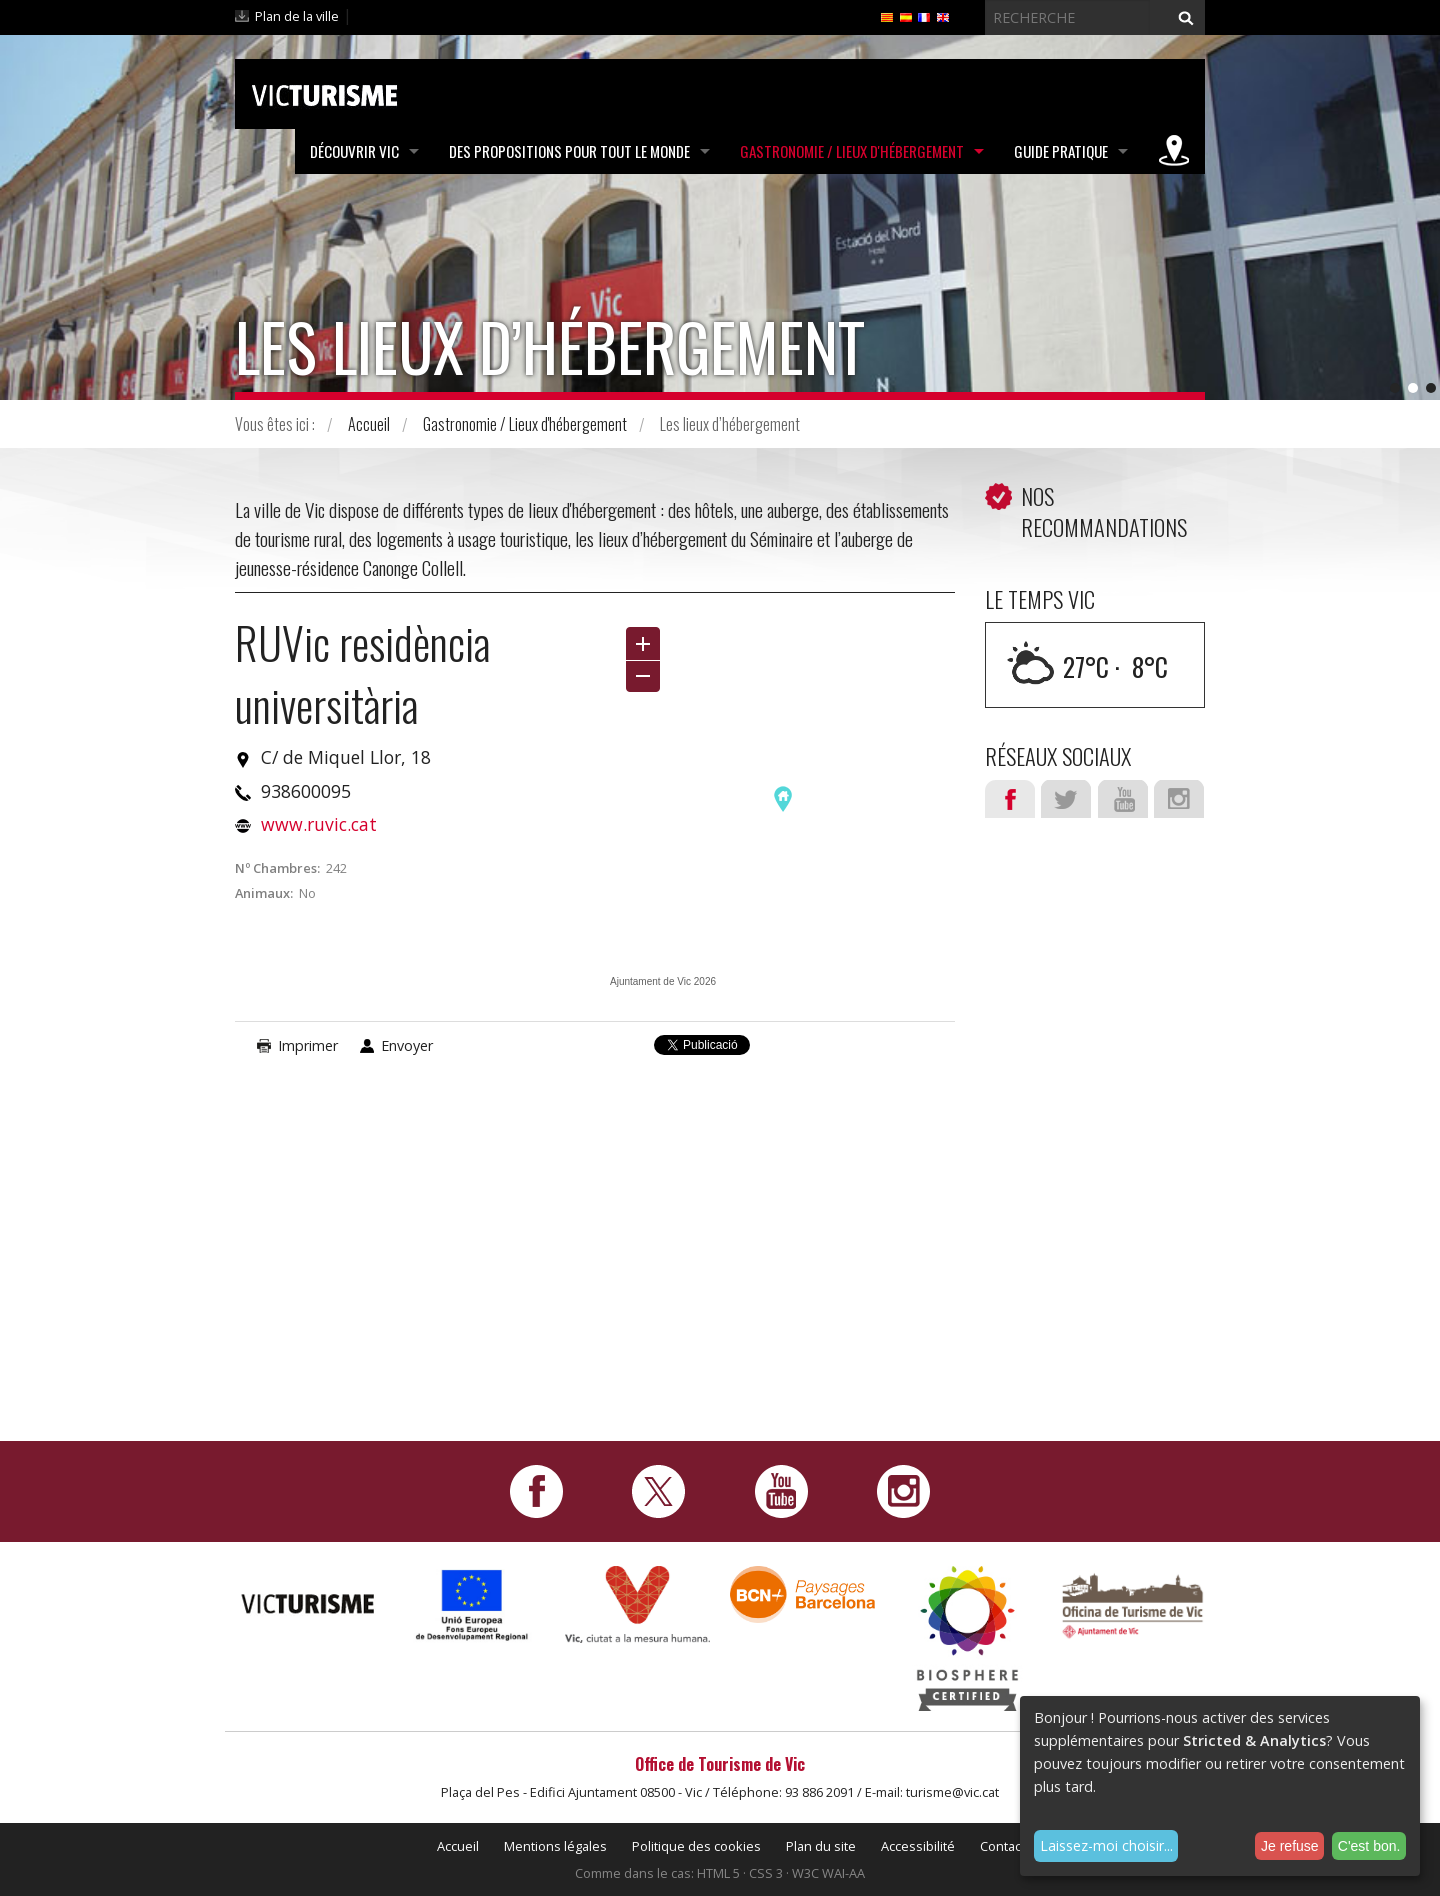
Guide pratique (1061, 151)
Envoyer (407, 1045)
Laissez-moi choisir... (1106, 1845)
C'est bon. (1369, 1846)
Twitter (1066, 799)
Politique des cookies (696, 1846)
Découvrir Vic (354, 151)
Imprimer (308, 1045)
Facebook (1010, 799)
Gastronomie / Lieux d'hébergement (852, 151)
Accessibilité (918, 1846)
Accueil (369, 424)
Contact (1002, 1846)
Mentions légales (555, 1846)
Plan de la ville (297, 16)
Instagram (1179, 799)
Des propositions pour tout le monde (569, 151)
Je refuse (1290, 1846)
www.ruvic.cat (319, 824)
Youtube (1123, 799)
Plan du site (821, 1846)
